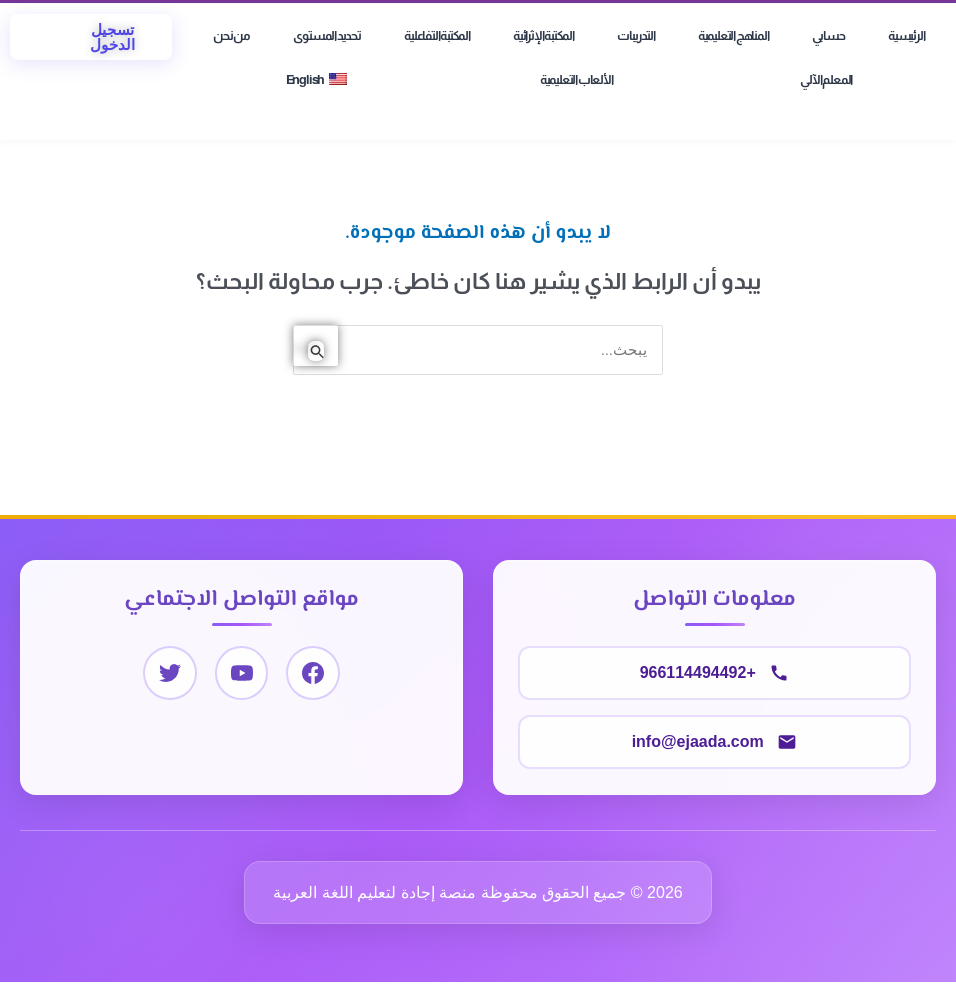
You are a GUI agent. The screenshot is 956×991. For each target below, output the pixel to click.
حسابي (828, 35)
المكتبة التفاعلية (437, 35)
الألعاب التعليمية (576, 79)
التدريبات (635, 35)
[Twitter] (168, 674)
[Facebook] (314, 674)
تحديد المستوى (326, 35)
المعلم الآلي (826, 79)
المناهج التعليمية (733, 35)
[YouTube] (241, 674)
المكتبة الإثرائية (543, 35)
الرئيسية (906, 35)
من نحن (231, 35)
